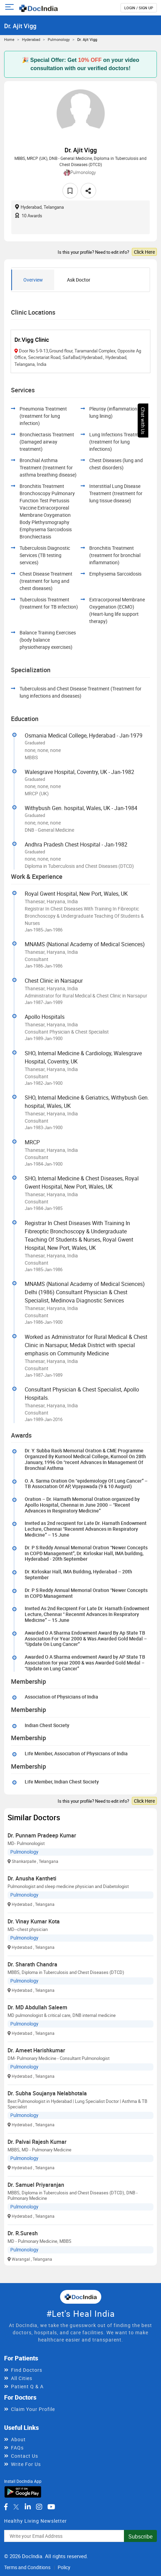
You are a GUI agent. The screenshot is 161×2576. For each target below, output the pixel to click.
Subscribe (140, 2536)
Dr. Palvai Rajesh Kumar (37, 2142)
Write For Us (26, 2464)
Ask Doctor (78, 279)
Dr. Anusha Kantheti (32, 1878)
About (18, 2439)
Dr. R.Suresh (23, 2233)
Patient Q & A (27, 2386)
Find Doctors (26, 2370)
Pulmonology (59, 39)
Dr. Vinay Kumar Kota (34, 1921)
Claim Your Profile (33, 2409)
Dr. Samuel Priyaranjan (36, 2184)
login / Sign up (138, 7)
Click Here (144, 252)
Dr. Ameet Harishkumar (36, 2050)
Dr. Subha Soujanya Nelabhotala (47, 2093)
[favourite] (70, 190)
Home (9, 39)
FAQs (17, 2447)
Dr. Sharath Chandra (32, 1964)
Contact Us (24, 2456)
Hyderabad (31, 39)
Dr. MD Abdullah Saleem (37, 2007)
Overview (33, 279)
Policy (64, 2567)
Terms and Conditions (27, 2567)
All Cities (21, 2378)
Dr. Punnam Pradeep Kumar (42, 1835)
